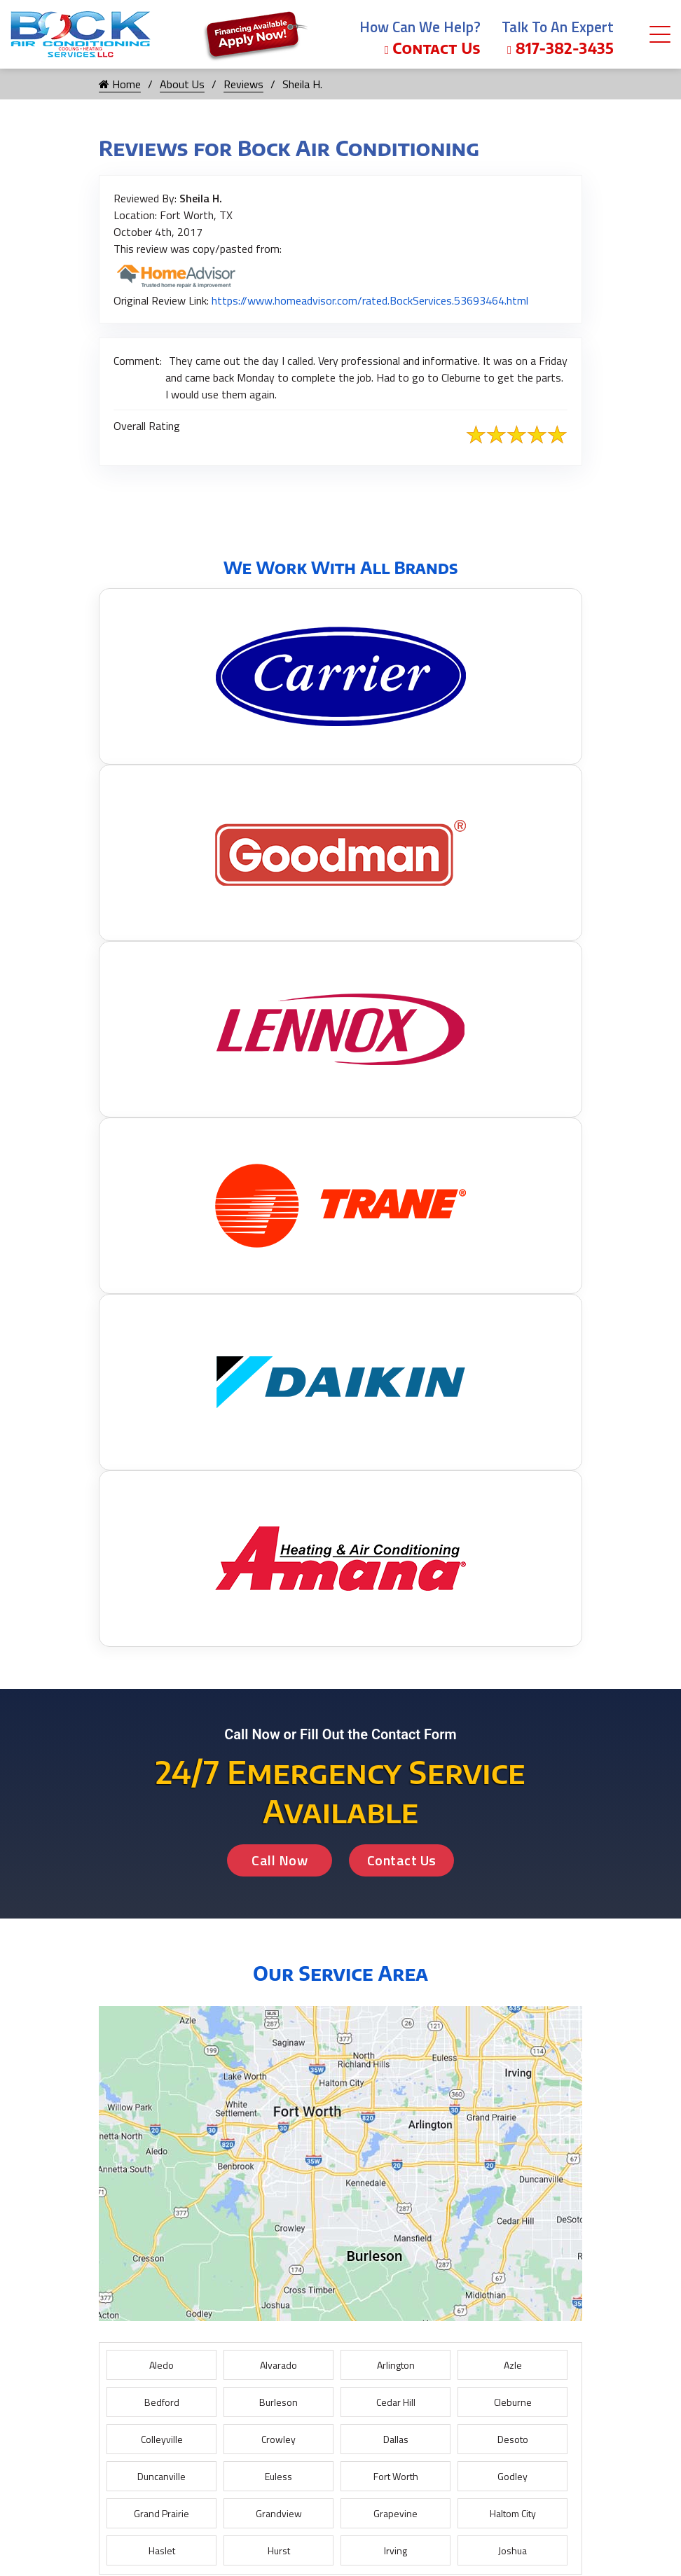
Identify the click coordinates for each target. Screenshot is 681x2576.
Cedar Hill (395, 2402)
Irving (395, 2550)
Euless (278, 2476)
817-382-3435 (560, 48)
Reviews (243, 84)
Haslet (162, 2550)
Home (120, 84)
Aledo (161, 2365)
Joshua (512, 2550)
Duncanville (161, 2476)
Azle (513, 2365)
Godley (512, 2476)
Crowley (278, 2439)
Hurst (279, 2550)
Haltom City (513, 2513)
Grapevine (395, 2513)
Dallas (395, 2439)
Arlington (396, 2365)
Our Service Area (340, 1973)
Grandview (279, 2513)
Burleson (278, 2402)
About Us (182, 84)
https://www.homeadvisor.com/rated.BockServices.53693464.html (370, 300)
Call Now (280, 1860)
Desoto (512, 2439)
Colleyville (162, 2439)
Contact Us (433, 48)
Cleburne (513, 2402)
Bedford (161, 2402)
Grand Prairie (161, 2513)
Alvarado (278, 2365)
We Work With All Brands (340, 567)
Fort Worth (395, 2476)
